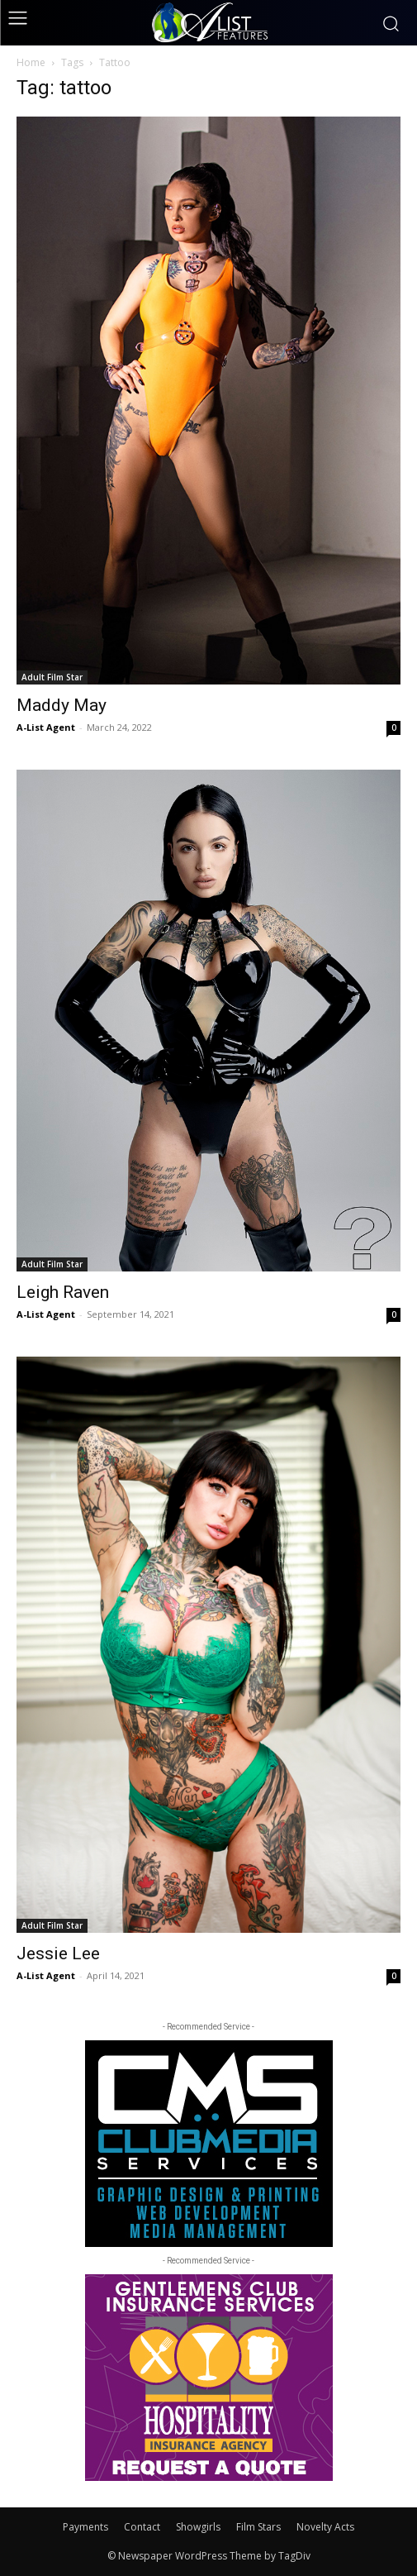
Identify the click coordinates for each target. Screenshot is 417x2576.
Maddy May (62, 705)
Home (31, 62)
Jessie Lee (58, 1953)
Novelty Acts (325, 2527)
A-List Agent (46, 727)
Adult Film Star (52, 677)
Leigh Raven (63, 1292)
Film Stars (258, 2527)
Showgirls (198, 2527)
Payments (85, 2527)
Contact (142, 2527)
